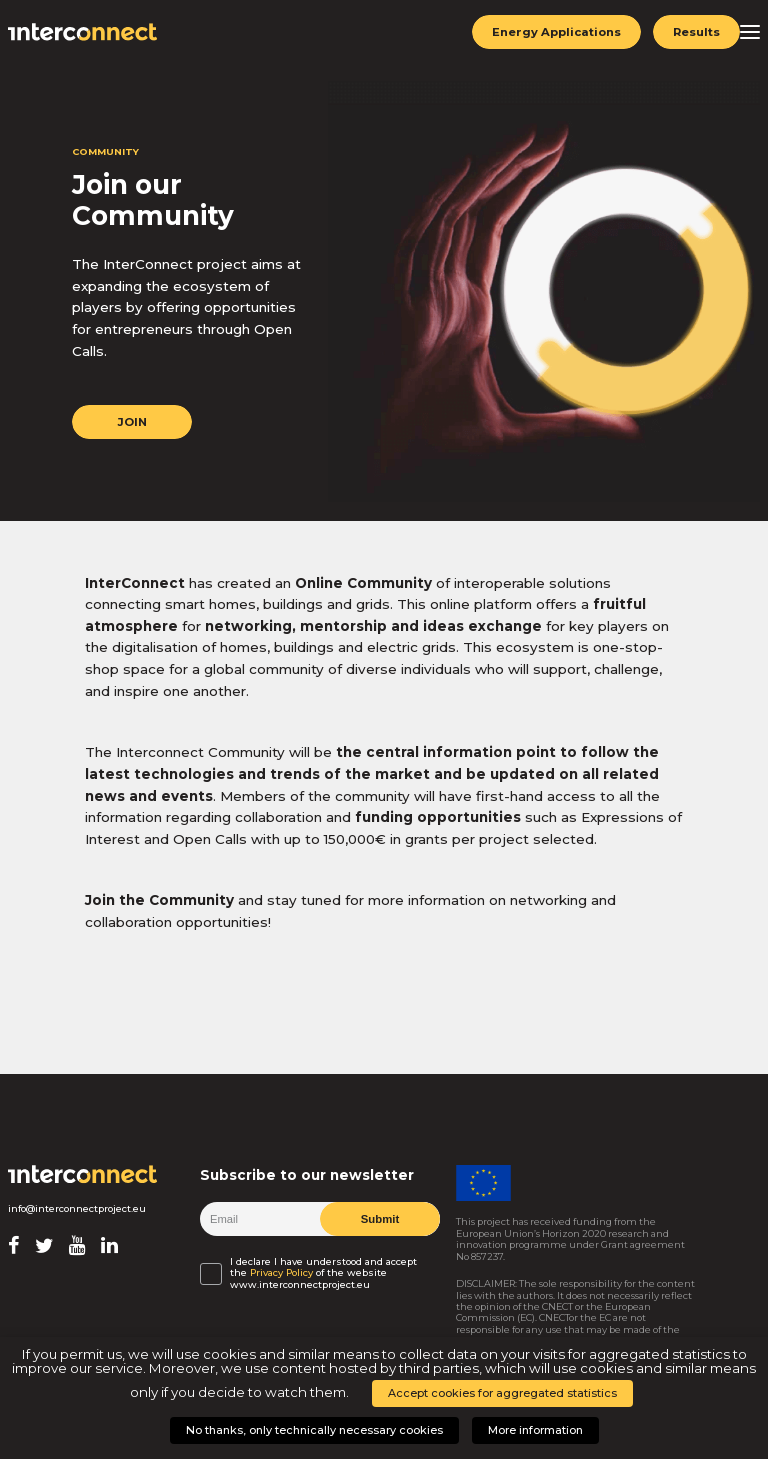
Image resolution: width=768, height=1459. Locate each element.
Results (696, 32)
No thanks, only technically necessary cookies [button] (314, 1430)
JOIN (131, 422)
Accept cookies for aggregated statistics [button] (502, 1393)
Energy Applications (555, 32)
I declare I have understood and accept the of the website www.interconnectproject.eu (323, 1273)
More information (535, 1430)
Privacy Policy (281, 1272)
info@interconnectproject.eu (77, 1208)
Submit (379, 1219)
